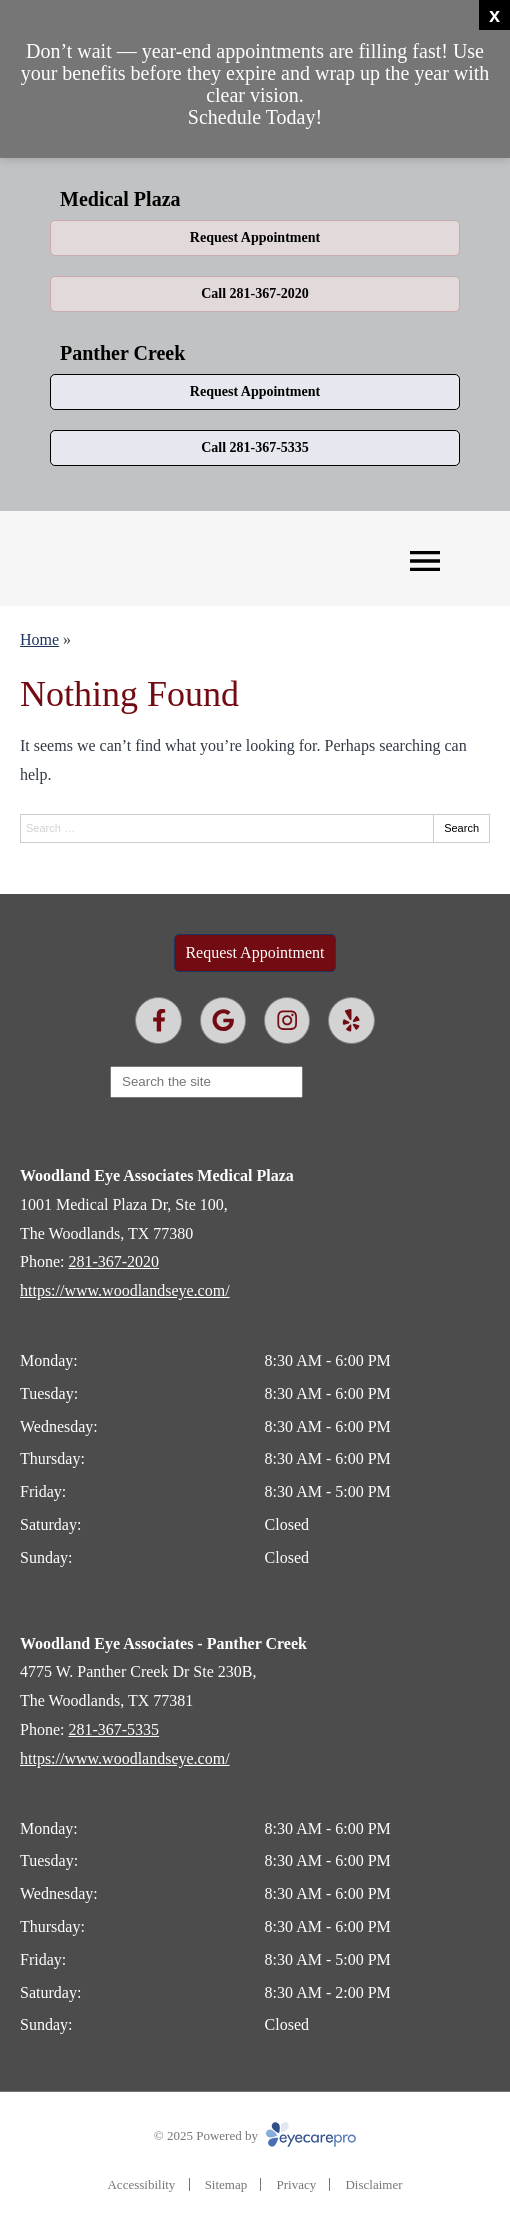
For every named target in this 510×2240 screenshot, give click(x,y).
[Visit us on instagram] (287, 1020)
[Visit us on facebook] (158, 1020)
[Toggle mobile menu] (425, 561)
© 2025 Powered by (255, 2135)
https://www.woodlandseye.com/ (125, 1290)
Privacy (296, 2184)
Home (39, 639)
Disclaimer (373, 2184)
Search (461, 828)
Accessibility (141, 2184)
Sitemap (226, 2184)
